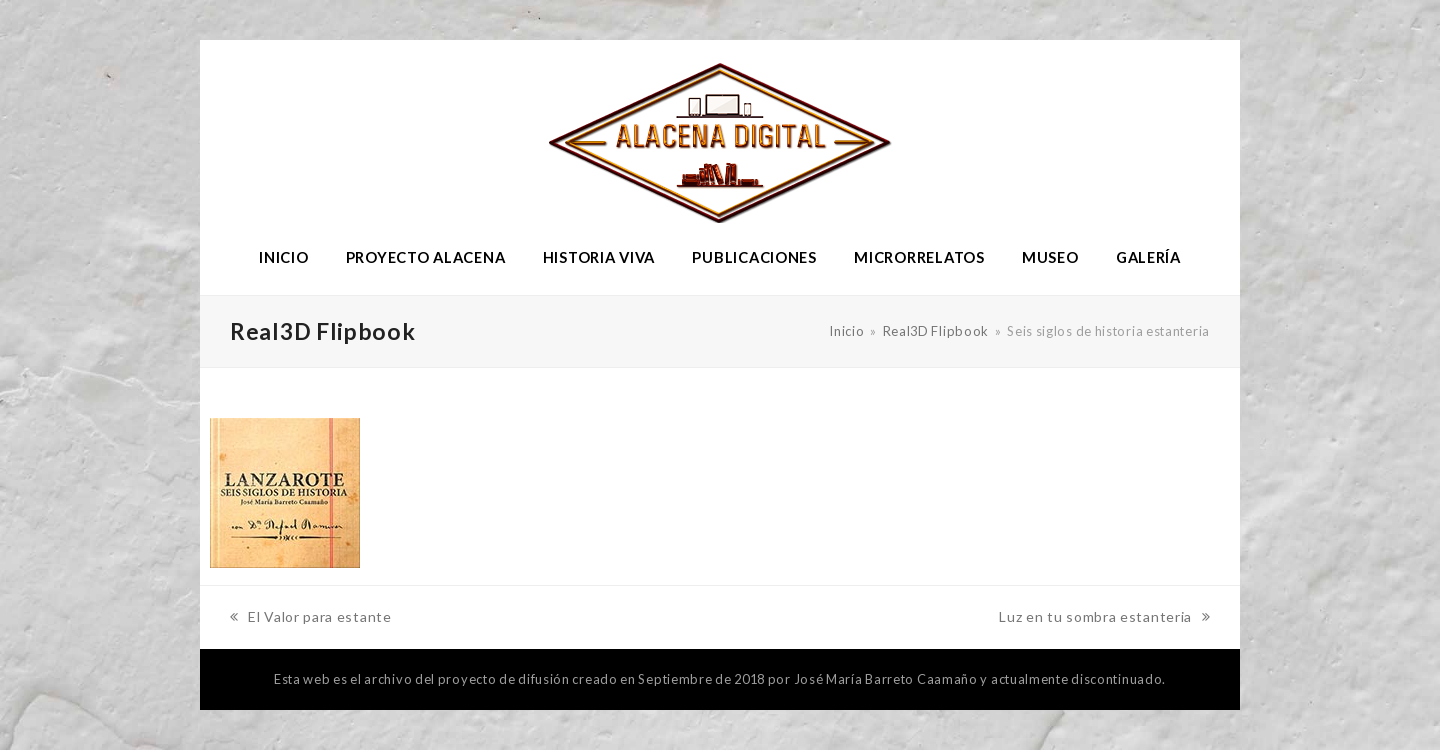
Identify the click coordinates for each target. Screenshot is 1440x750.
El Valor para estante (311, 618)
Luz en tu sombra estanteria (1104, 618)
